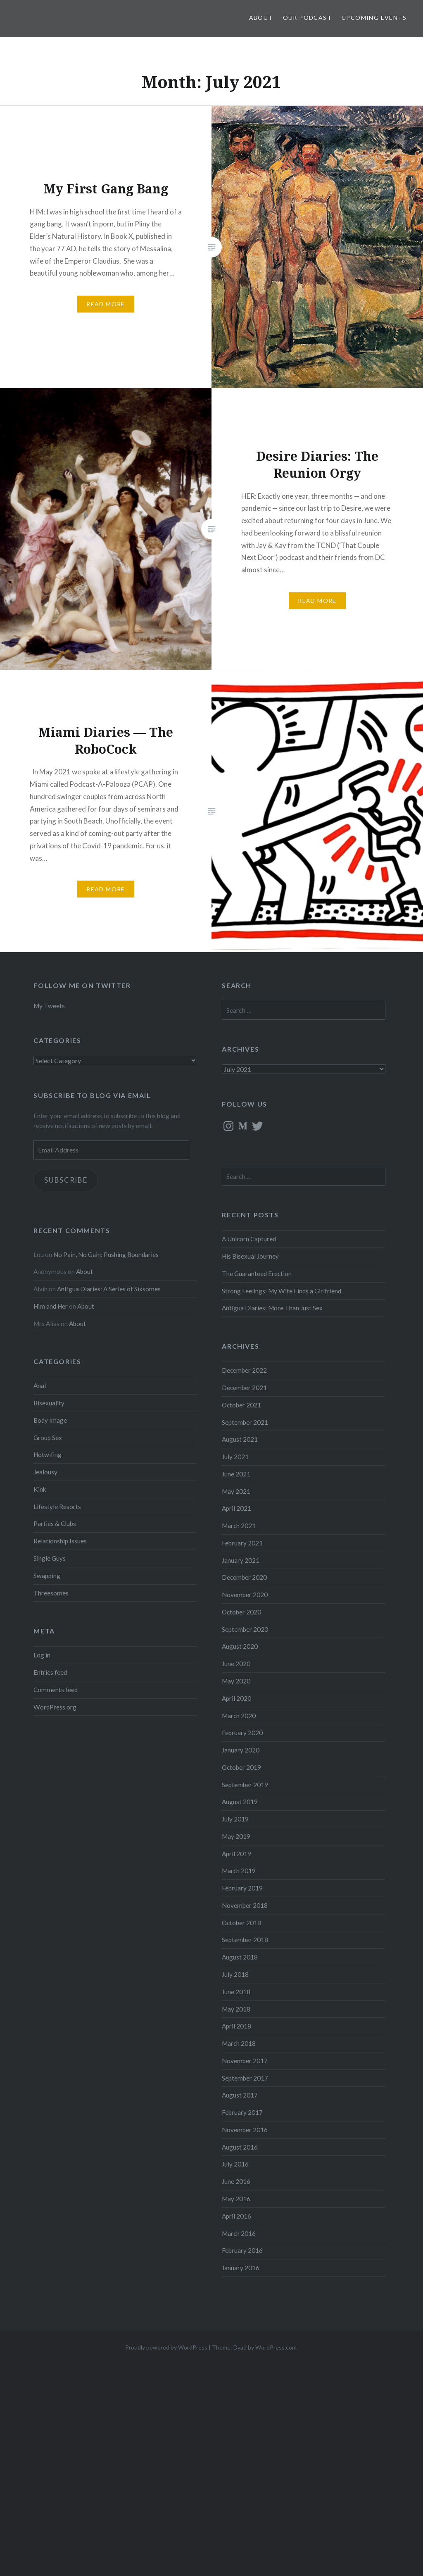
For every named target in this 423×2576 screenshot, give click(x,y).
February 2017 (242, 2112)
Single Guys (49, 1558)
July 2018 (235, 1974)
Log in (41, 1655)
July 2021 (235, 1456)
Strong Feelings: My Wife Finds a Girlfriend (281, 1291)
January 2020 (240, 1750)
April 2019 (236, 1853)
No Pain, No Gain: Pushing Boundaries (106, 1254)
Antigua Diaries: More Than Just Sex (272, 1308)
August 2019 (240, 1801)
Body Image (50, 1420)
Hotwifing (47, 1454)
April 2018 (236, 2026)
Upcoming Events (374, 17)
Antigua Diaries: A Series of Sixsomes (109, 1289)
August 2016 (240, 2147)
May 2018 (236, 2009)
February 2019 (242, 1888)
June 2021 (236, 1474)
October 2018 (241, 1922)
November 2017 (245, 2060)
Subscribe (66, 1180)
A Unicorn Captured (249, 1239)
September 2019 (245, 1784)
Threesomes (51, 1593)
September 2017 (245, 2078)
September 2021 (245, 1422)
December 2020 (244, 1577)
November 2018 (245, 1905)
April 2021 (236, 1508)
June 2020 (236, 1663)
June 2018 (236, 1991)
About (261, 17)
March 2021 (239, 1525)
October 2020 (241, 1612)
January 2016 (240, 2267)
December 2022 (244, 1370)
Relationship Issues (60, 1541)
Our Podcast (307, 17)
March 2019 (239, 1870)
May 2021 (236, 1491)
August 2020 (240, 1646)
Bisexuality (48, 1403)
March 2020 (239, 1715)
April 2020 (236, 1698)
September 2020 (245, 1629)
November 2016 (245, 2129)
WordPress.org (54, 1707)
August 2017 (240, 2095)
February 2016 (242, 2250)
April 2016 (236, 2216)
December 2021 (244, 1387)
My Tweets (49, 1005)
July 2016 (235, 2164)
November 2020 (245, 1594)
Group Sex (47, 1437)
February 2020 (242, 1732)
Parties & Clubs (54, 1523)
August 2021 (240, 1439)
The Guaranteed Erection (257, 1273)
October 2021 (241, 1405)
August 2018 (240, 1957)
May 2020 (236, 1681)
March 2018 (239, 2043)
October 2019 (241, 1767)
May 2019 (236, 1836)
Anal (39, 1385)
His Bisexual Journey (250, 1256)
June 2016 (236, 2181)
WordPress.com (276, 2347)
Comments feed (55, 1689)
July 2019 (235, 1819)
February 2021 (242, 1543)
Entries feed (50, 1672)
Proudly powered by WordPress (166, 2347)
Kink (39, 1489)
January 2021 (240, 1560)
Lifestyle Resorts (57, 1506)
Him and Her (50, 1306)
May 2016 (236, 2198)
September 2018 (245, 1939)
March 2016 (239, 2233)
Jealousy (45, 1472)
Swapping (46, 1575)
